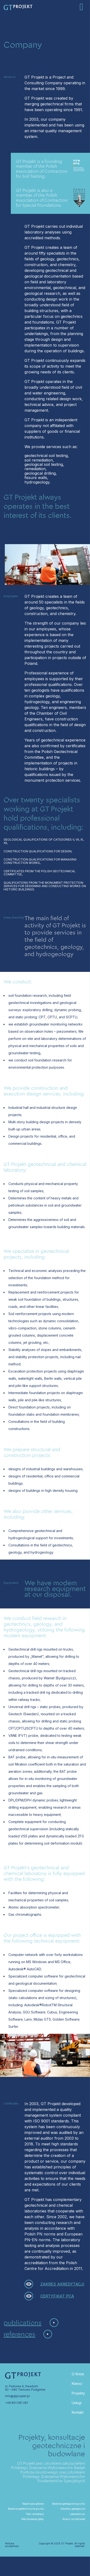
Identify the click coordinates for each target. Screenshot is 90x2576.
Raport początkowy (33, 2503)
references (19, 2334)
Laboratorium (77, 2514)
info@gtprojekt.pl (17, 2396)
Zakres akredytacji (62, 2284)
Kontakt (78, 2412)
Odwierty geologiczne (72, 2508)
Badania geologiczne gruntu (68, 2503)
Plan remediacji (35, 2514)
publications (23, 2323)
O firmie (78, 2374)
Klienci (77, 2384)
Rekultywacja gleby (32, 2519)
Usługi (76, 2403)
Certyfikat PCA (57, 2296)
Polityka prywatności (12, 2545)
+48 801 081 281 (16, 2403)
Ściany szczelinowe (73, 2519)
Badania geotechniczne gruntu (26, 2508)
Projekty (78, 2393)
